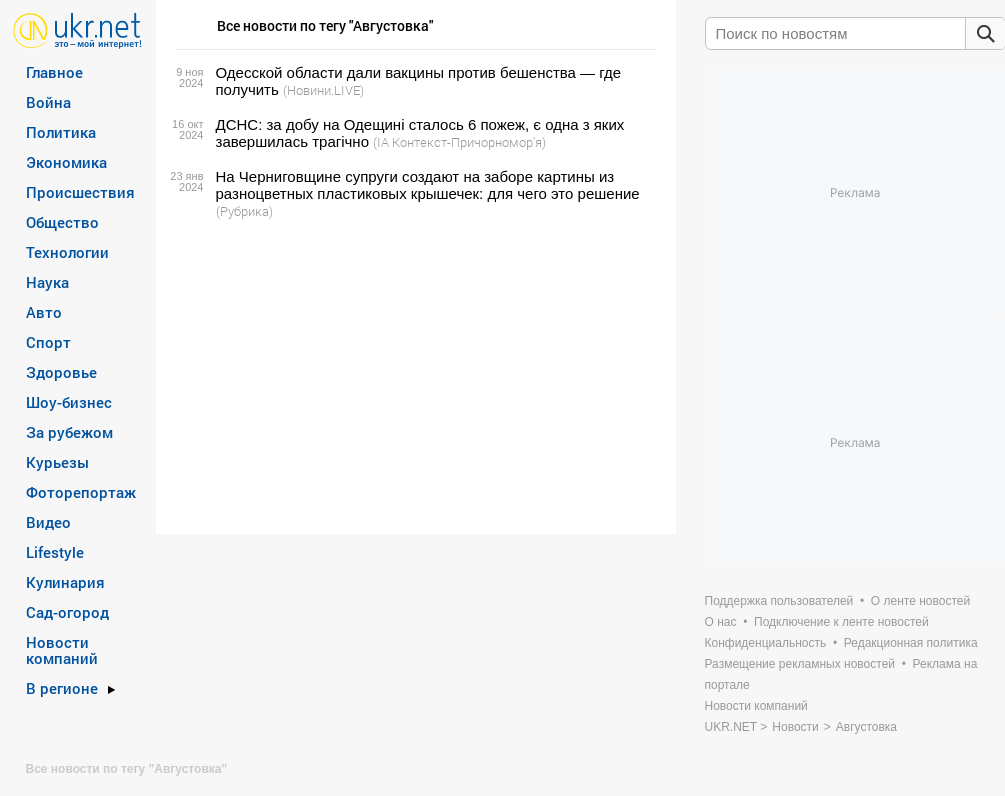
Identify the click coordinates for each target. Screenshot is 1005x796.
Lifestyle (55, 552)
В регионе (62, 688)
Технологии (67, 252)
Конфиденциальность (766, 643)
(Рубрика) (244, 211)
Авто (44, 312)
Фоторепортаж (81, 492)
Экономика (66, 162)
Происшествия (80, 192)
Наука (47, 282)
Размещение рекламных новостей (800, 664)
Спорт (48, 342)
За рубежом (69, 432)
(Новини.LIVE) (323, 90)
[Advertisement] (413, 377)
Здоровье (61, 372)
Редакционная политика (911, 643)
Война (48, 102)
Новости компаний (62, 650)
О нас (721, 622)
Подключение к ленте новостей (841, 622)
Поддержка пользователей (779, 601)
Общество (62, 222)
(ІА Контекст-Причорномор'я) (459, 142)
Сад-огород (67, 612)
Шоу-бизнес (69, 402)
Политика (61, 132)
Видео (48, 522)
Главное (54, 72)
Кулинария (65, 582)
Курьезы (57, 462)
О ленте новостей (920, 601)
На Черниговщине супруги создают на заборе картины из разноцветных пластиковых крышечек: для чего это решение (428, 185)
